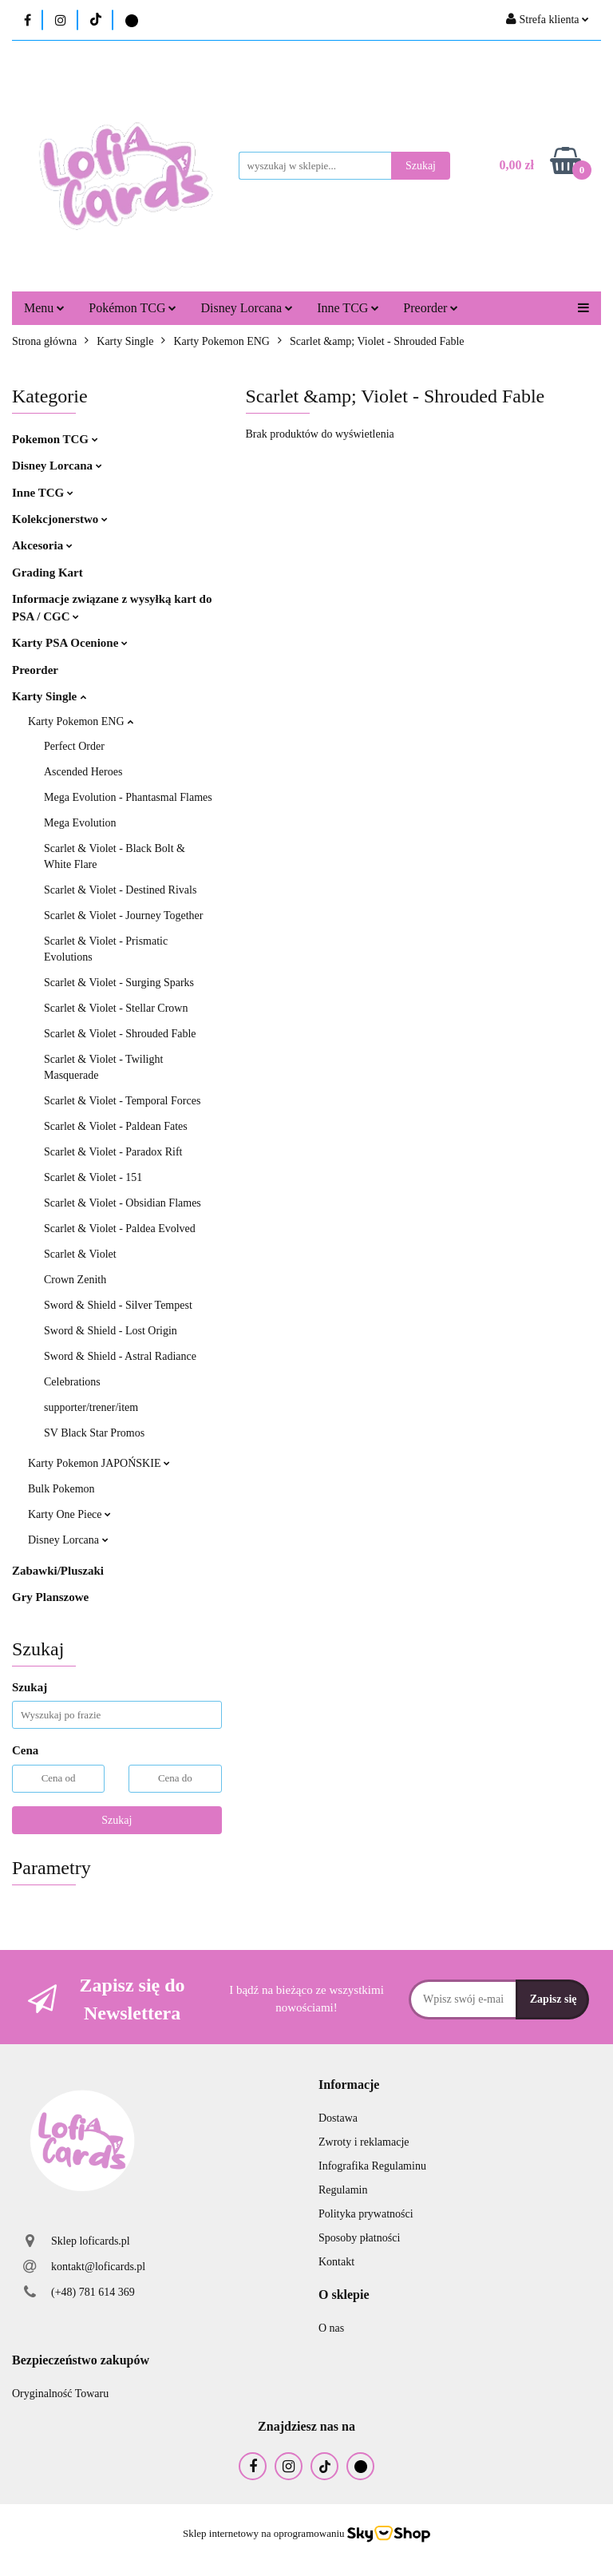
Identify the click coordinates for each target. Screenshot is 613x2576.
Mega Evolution (80, 823)
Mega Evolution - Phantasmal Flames (128, 797)
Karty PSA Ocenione (70, 642)
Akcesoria (42, 545)
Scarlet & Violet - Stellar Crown (116, 1008)
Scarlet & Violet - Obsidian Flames (122, 1203)
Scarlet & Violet (80, 1254)
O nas (331, 2328)
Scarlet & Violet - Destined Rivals (120, 890)
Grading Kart (47, 572)
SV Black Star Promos (94, 1433)
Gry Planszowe (50, 1597)
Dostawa (338, 2118)
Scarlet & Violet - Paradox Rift (113, 1152)
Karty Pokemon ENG (80, 721)
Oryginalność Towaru (60, 2394)
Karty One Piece (69, 1514)
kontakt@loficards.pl (98, 2267)
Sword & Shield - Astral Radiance (120, 1356)
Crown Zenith (75, 1280)
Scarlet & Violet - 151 (93, 1177)
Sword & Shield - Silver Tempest (118, 1305)
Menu (44, 308)
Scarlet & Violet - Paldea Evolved (120, 1228)
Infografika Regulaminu (372, 2166)
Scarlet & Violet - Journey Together (123, 915)
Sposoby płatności (359, 2238)
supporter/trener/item (91, 1407)
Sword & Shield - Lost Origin (110, 1331)
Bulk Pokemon (61, 1489)
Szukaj (116, 1820)
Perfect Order (74, 746)
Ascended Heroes (83, 772)
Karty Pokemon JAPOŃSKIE (99, 1463)
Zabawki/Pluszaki (58, 1570)
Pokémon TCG (132, 308)
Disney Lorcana (246, 308)
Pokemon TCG (55, 439)
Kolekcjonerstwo (60, 519)
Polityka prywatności (365, 2214)
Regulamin (342, 2190)
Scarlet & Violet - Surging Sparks (119, 983)
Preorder (430, 308)
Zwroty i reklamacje (363, 2142)
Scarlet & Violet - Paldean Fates (116, 1126)
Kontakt (336, 2262)
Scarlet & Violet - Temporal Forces (122, 1101)
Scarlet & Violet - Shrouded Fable (120, 1034)
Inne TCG (348, 308)
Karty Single (49, 696)
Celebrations (72, 1382)
